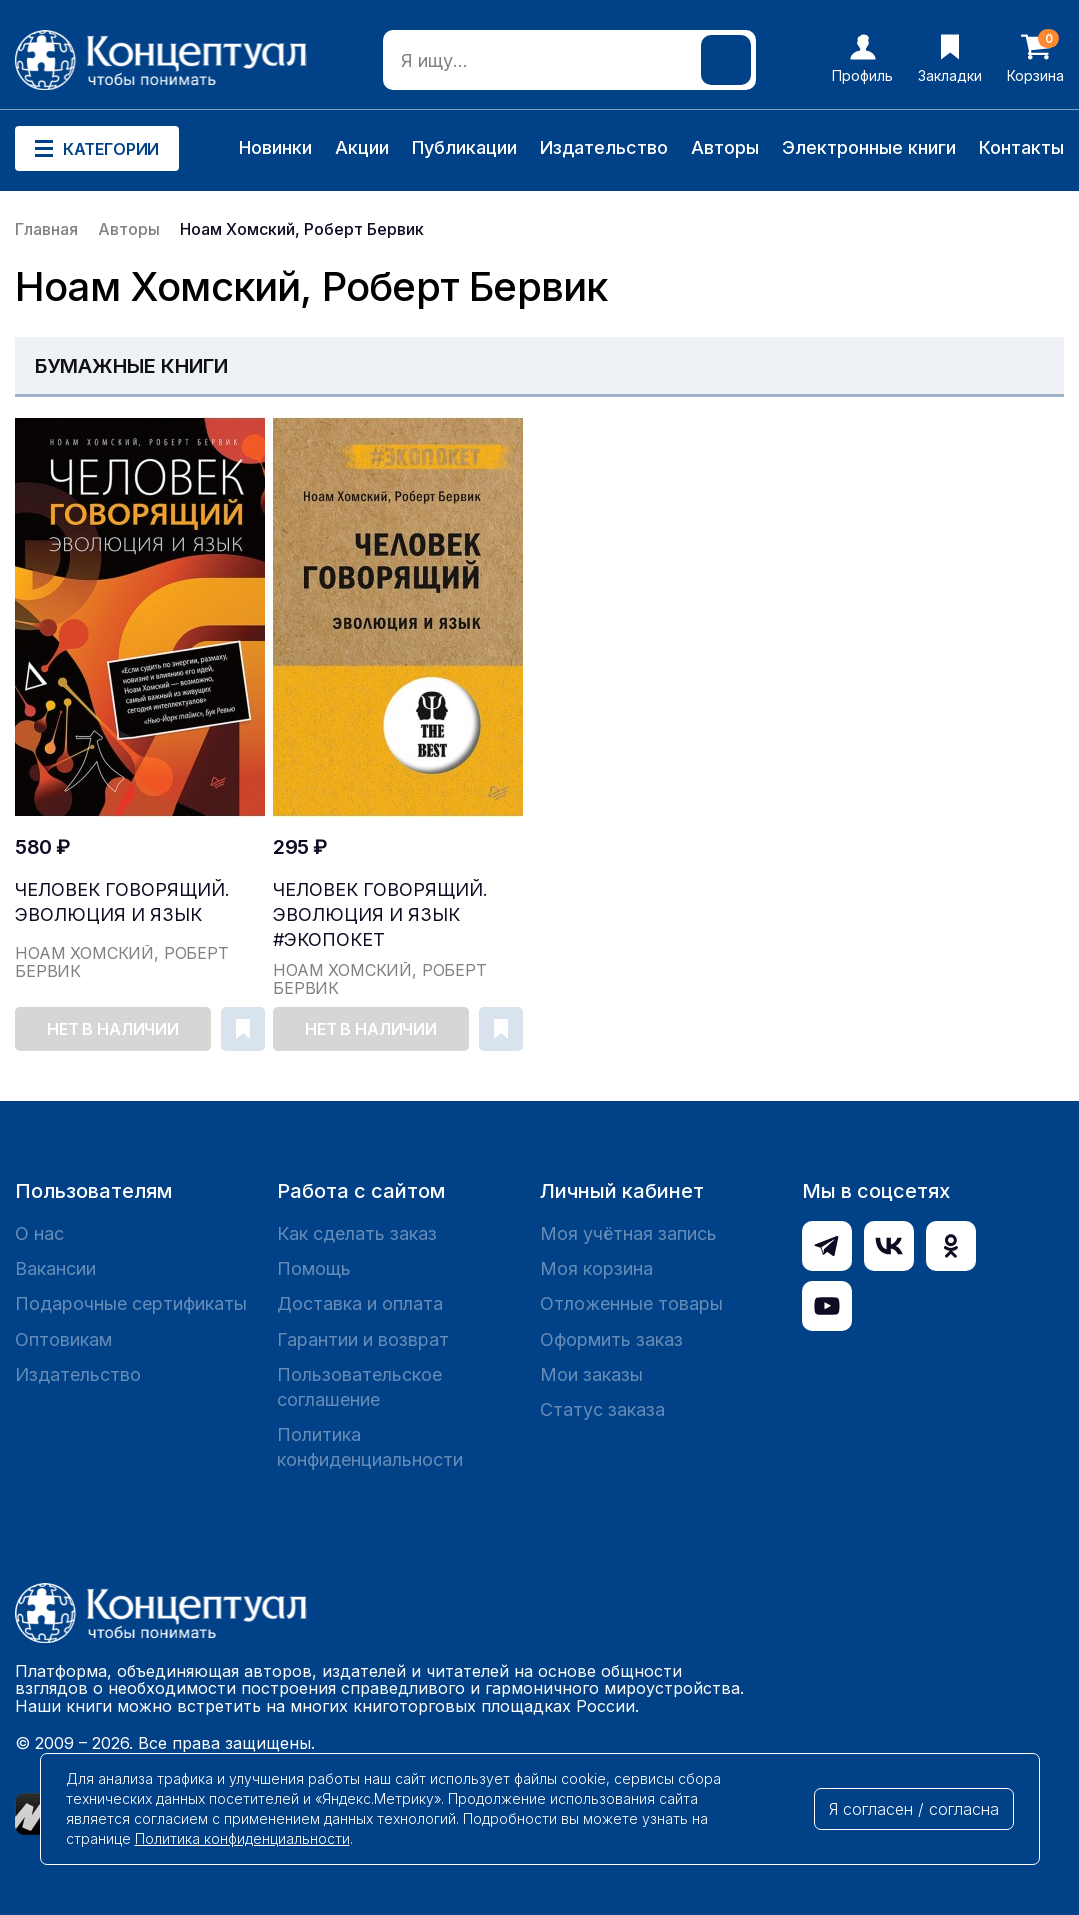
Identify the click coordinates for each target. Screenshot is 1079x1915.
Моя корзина (596, 1268)
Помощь (314, 1268)
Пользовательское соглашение (359, 1387)
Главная (46, 229)
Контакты (1021, 147)
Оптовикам (63, 1339)
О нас (39, 1233)
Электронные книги (869, 147)
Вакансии (55, 1268)
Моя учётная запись (628, 1233)
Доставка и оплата (360, 1303)
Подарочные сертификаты (131, 1303)
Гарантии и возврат (363, 1339)
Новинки (275, 147)
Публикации (464, 147)
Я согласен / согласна (914, 1809)
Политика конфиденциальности (370, 1447)
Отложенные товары (631, 1303)
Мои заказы (591, 1374)
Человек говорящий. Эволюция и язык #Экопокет (380, 914)
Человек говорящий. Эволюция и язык (122, 902)
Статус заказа (602, 1409)
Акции (362, 147)
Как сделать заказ (357, 1233)
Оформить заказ (611, 1339)
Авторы (725, 147)
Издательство (604, 147)
